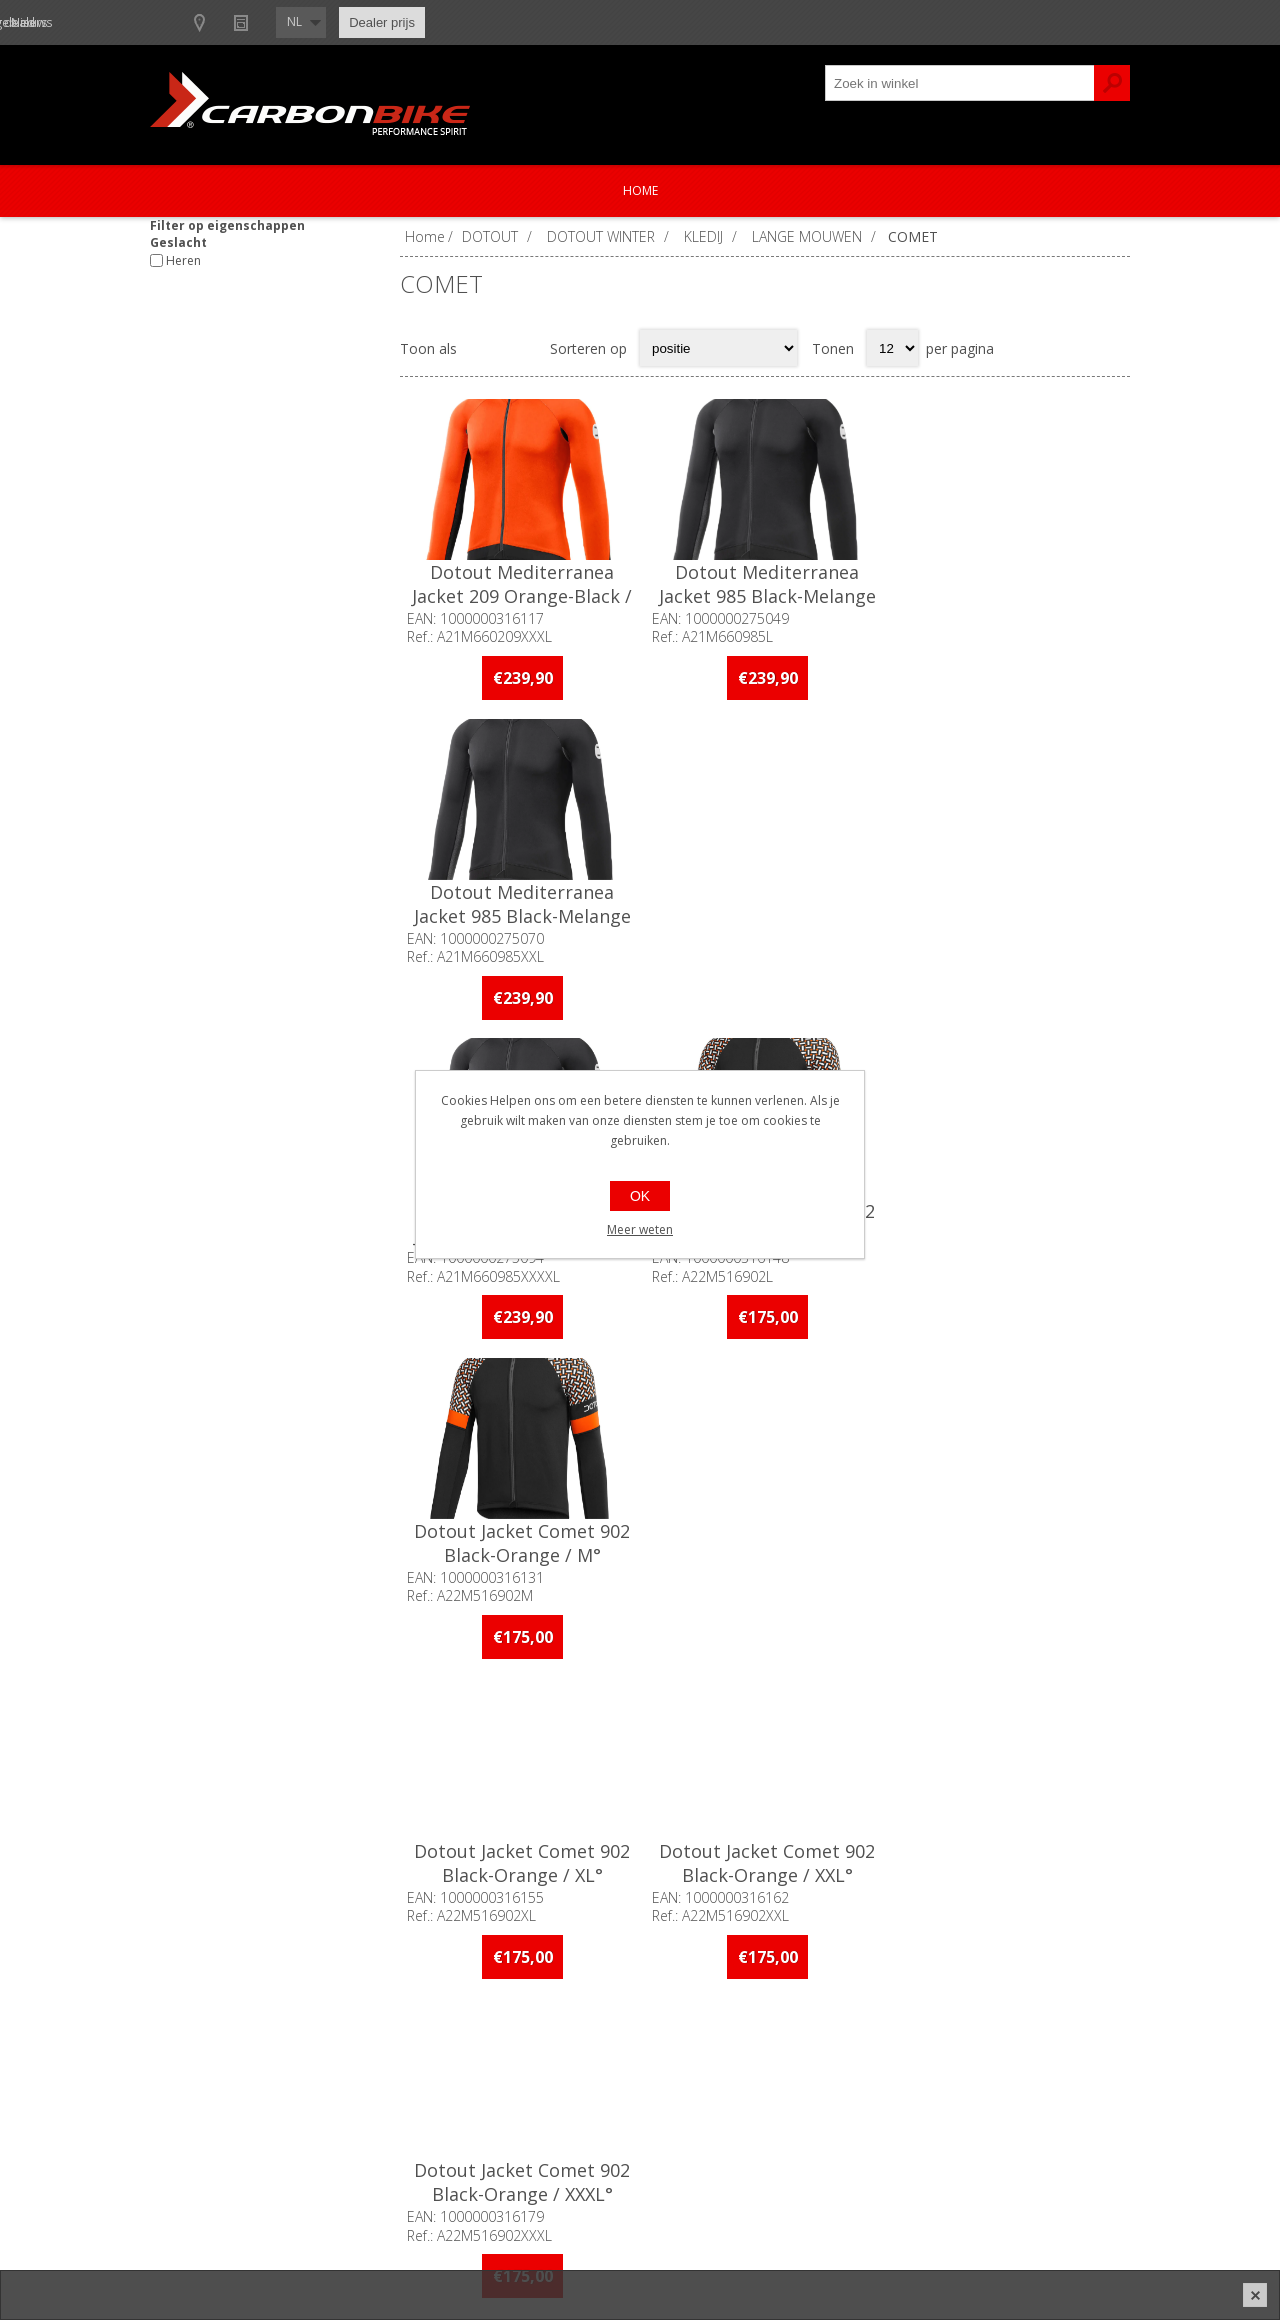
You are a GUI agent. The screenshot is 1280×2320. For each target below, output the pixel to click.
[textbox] (960, 83)
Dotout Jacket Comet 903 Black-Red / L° (765, 1539)
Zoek (1112, 83)
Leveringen (931, 2120)
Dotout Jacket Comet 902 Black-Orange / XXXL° (1008, 1221)
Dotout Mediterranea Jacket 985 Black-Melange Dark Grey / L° (764, 596)
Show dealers (361, 22)
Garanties (563, 2120)
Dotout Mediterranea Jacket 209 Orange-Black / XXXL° (522, 596)
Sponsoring (204, 2153)
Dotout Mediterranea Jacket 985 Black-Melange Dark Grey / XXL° (1008, 596)
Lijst (522, 348)
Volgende (1109, 1702)
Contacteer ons (582, 2054)
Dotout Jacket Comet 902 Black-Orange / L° (765, 902)
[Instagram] (487, 1833)
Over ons (197, 2054)
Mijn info (924, 2054)
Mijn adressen (941, 2087)
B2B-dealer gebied (227, 22)
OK (640, 1196)
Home (640, 190)
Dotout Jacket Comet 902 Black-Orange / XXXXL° (522, 1539)
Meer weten (640, 1229)
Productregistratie (590, 2087)
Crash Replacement (595, 2153)
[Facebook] (432, 1833)
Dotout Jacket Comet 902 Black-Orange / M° (1008, 902)
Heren (183, 260)
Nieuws (461, 22)
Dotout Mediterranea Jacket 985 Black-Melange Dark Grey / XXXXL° (521, 914)
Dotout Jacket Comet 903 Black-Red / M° (1008, 1539)
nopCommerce (816, 2252)
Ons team (200, 2087)
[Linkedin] (542, 1833)
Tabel (483, 348)
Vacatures (200, 2120)
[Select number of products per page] (892, 348)
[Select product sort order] (718, 348)
